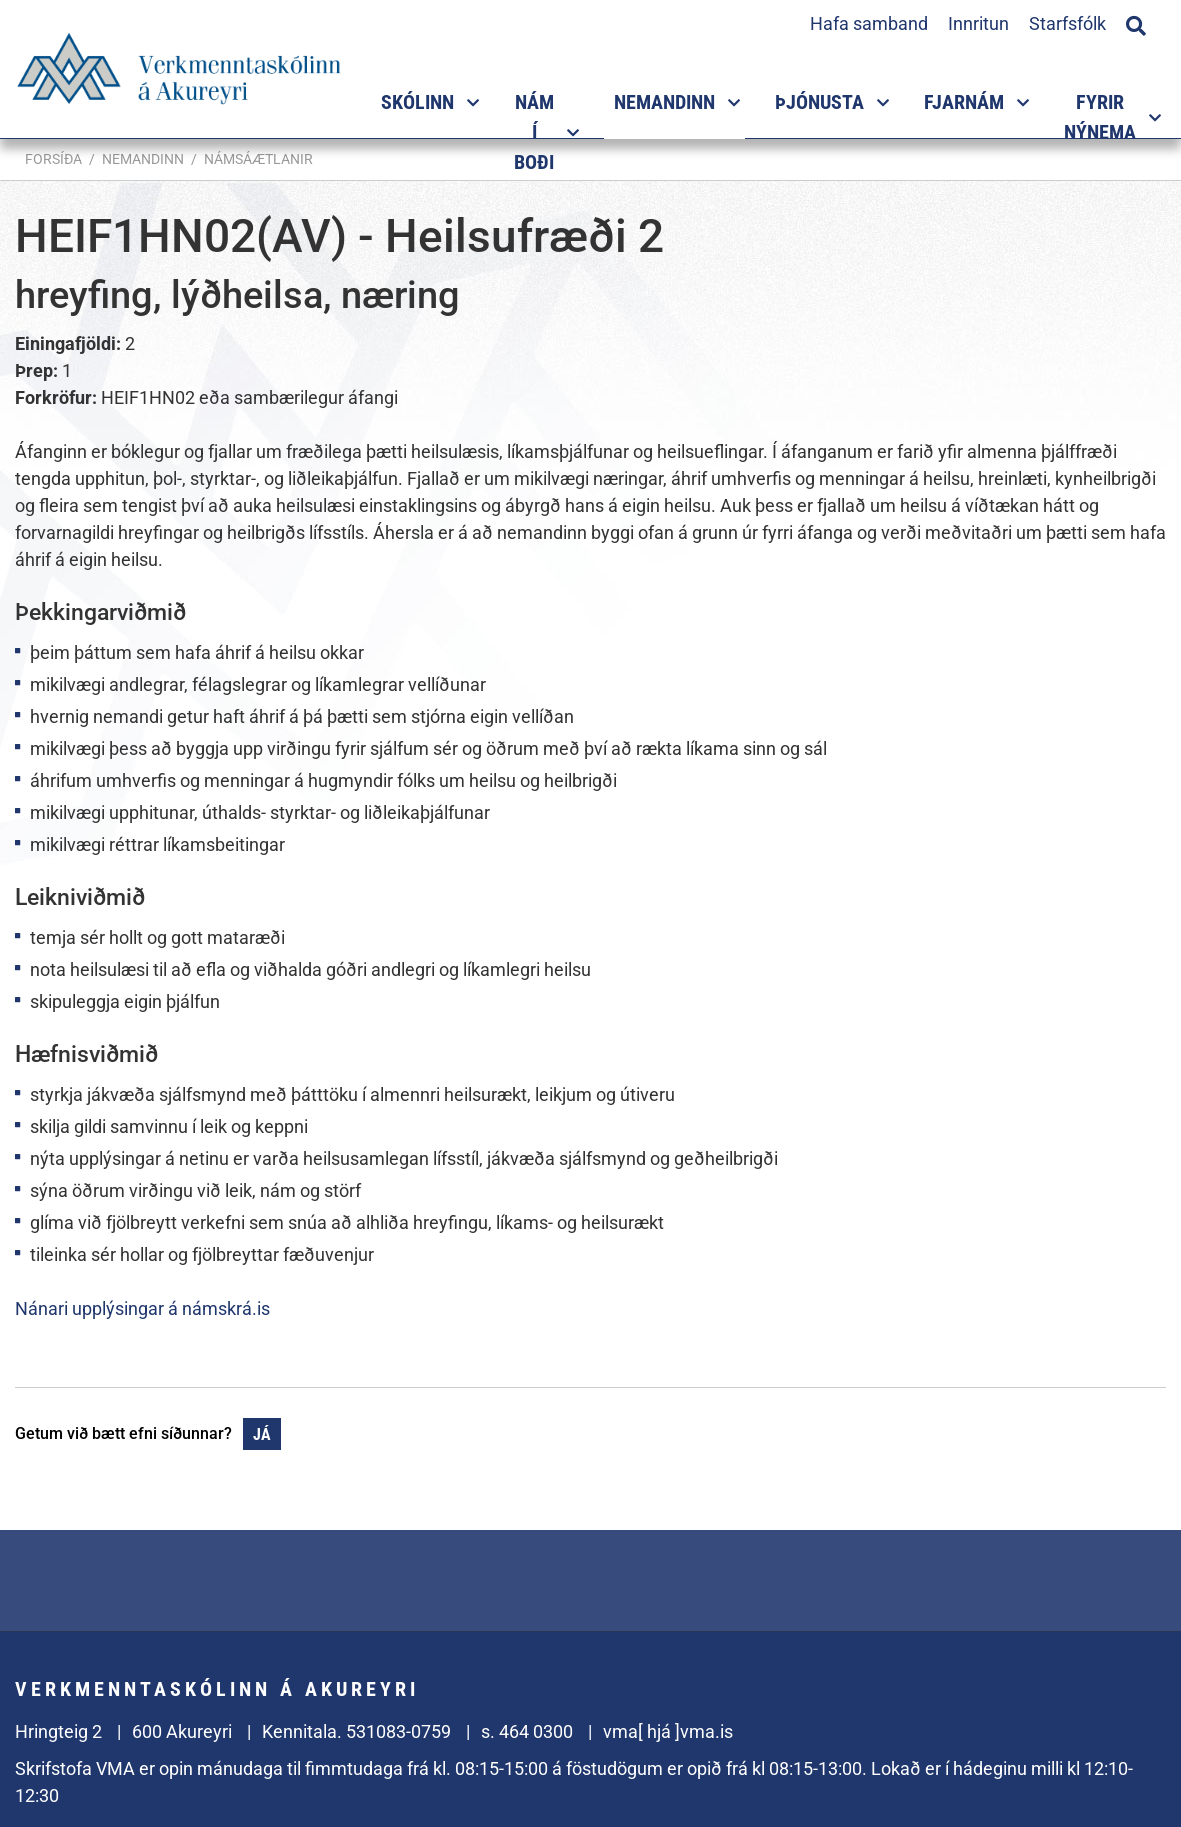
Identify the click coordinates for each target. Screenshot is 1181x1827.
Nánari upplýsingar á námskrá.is (142, 1308)
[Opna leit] (1136, 23)
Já (262, 1434)
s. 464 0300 (527, 1731)
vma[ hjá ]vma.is (668, 1731)
